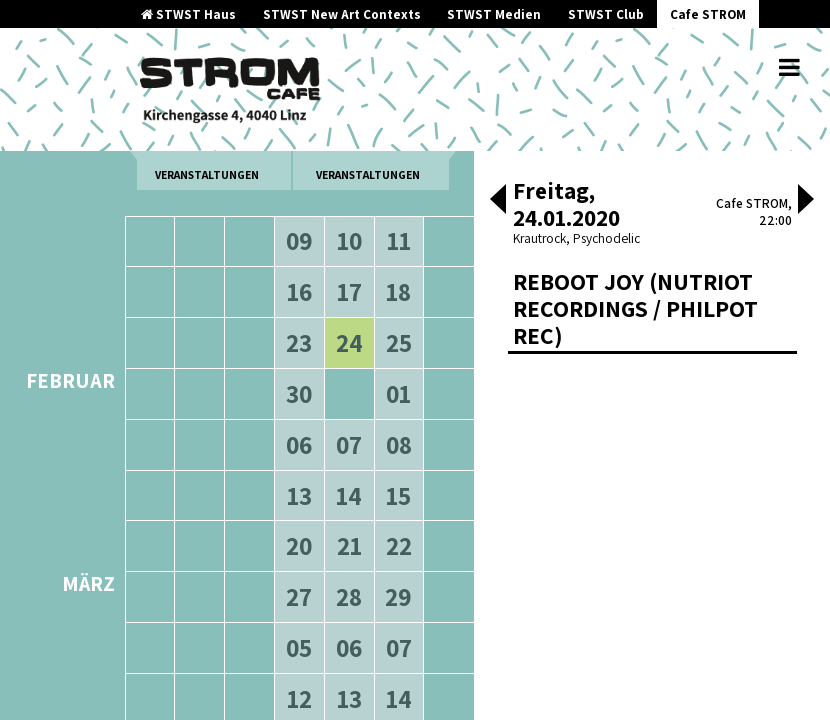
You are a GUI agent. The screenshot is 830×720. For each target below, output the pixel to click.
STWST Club (606, 14)
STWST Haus (188, 14)
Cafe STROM (708, 14)
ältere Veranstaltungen (207, 160)
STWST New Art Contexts (342, 14)
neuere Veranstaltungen (368, 160)
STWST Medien (494, 14)
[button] (498, 201)
